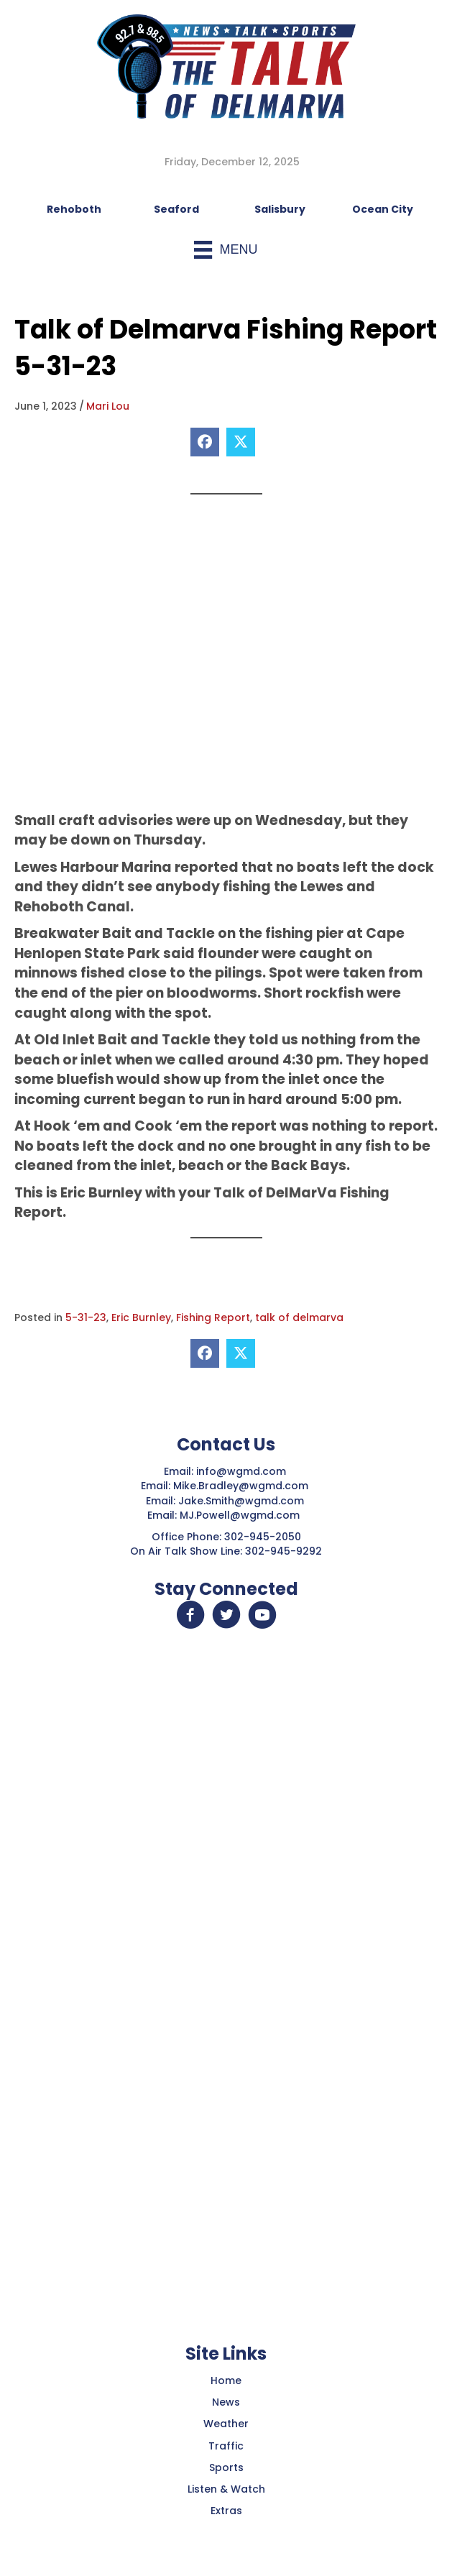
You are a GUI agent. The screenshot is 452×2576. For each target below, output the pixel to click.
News (226, 2402)
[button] (190, 1615)
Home (226, 2380)
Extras (226, 2510)
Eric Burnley (141, 1317)
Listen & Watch (226, 2489)
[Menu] (225, 250)
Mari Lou (107, 406)
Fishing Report (213, 1317)
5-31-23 (85, 1317)
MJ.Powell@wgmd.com (242, 1515)
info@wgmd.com (242, 1471)
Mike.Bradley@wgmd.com (240, 1485)
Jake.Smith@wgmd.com (242, 1501)
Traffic (226, 2446)
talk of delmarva (299, 1317)
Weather (226, 2423)
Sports (226, 2467)
